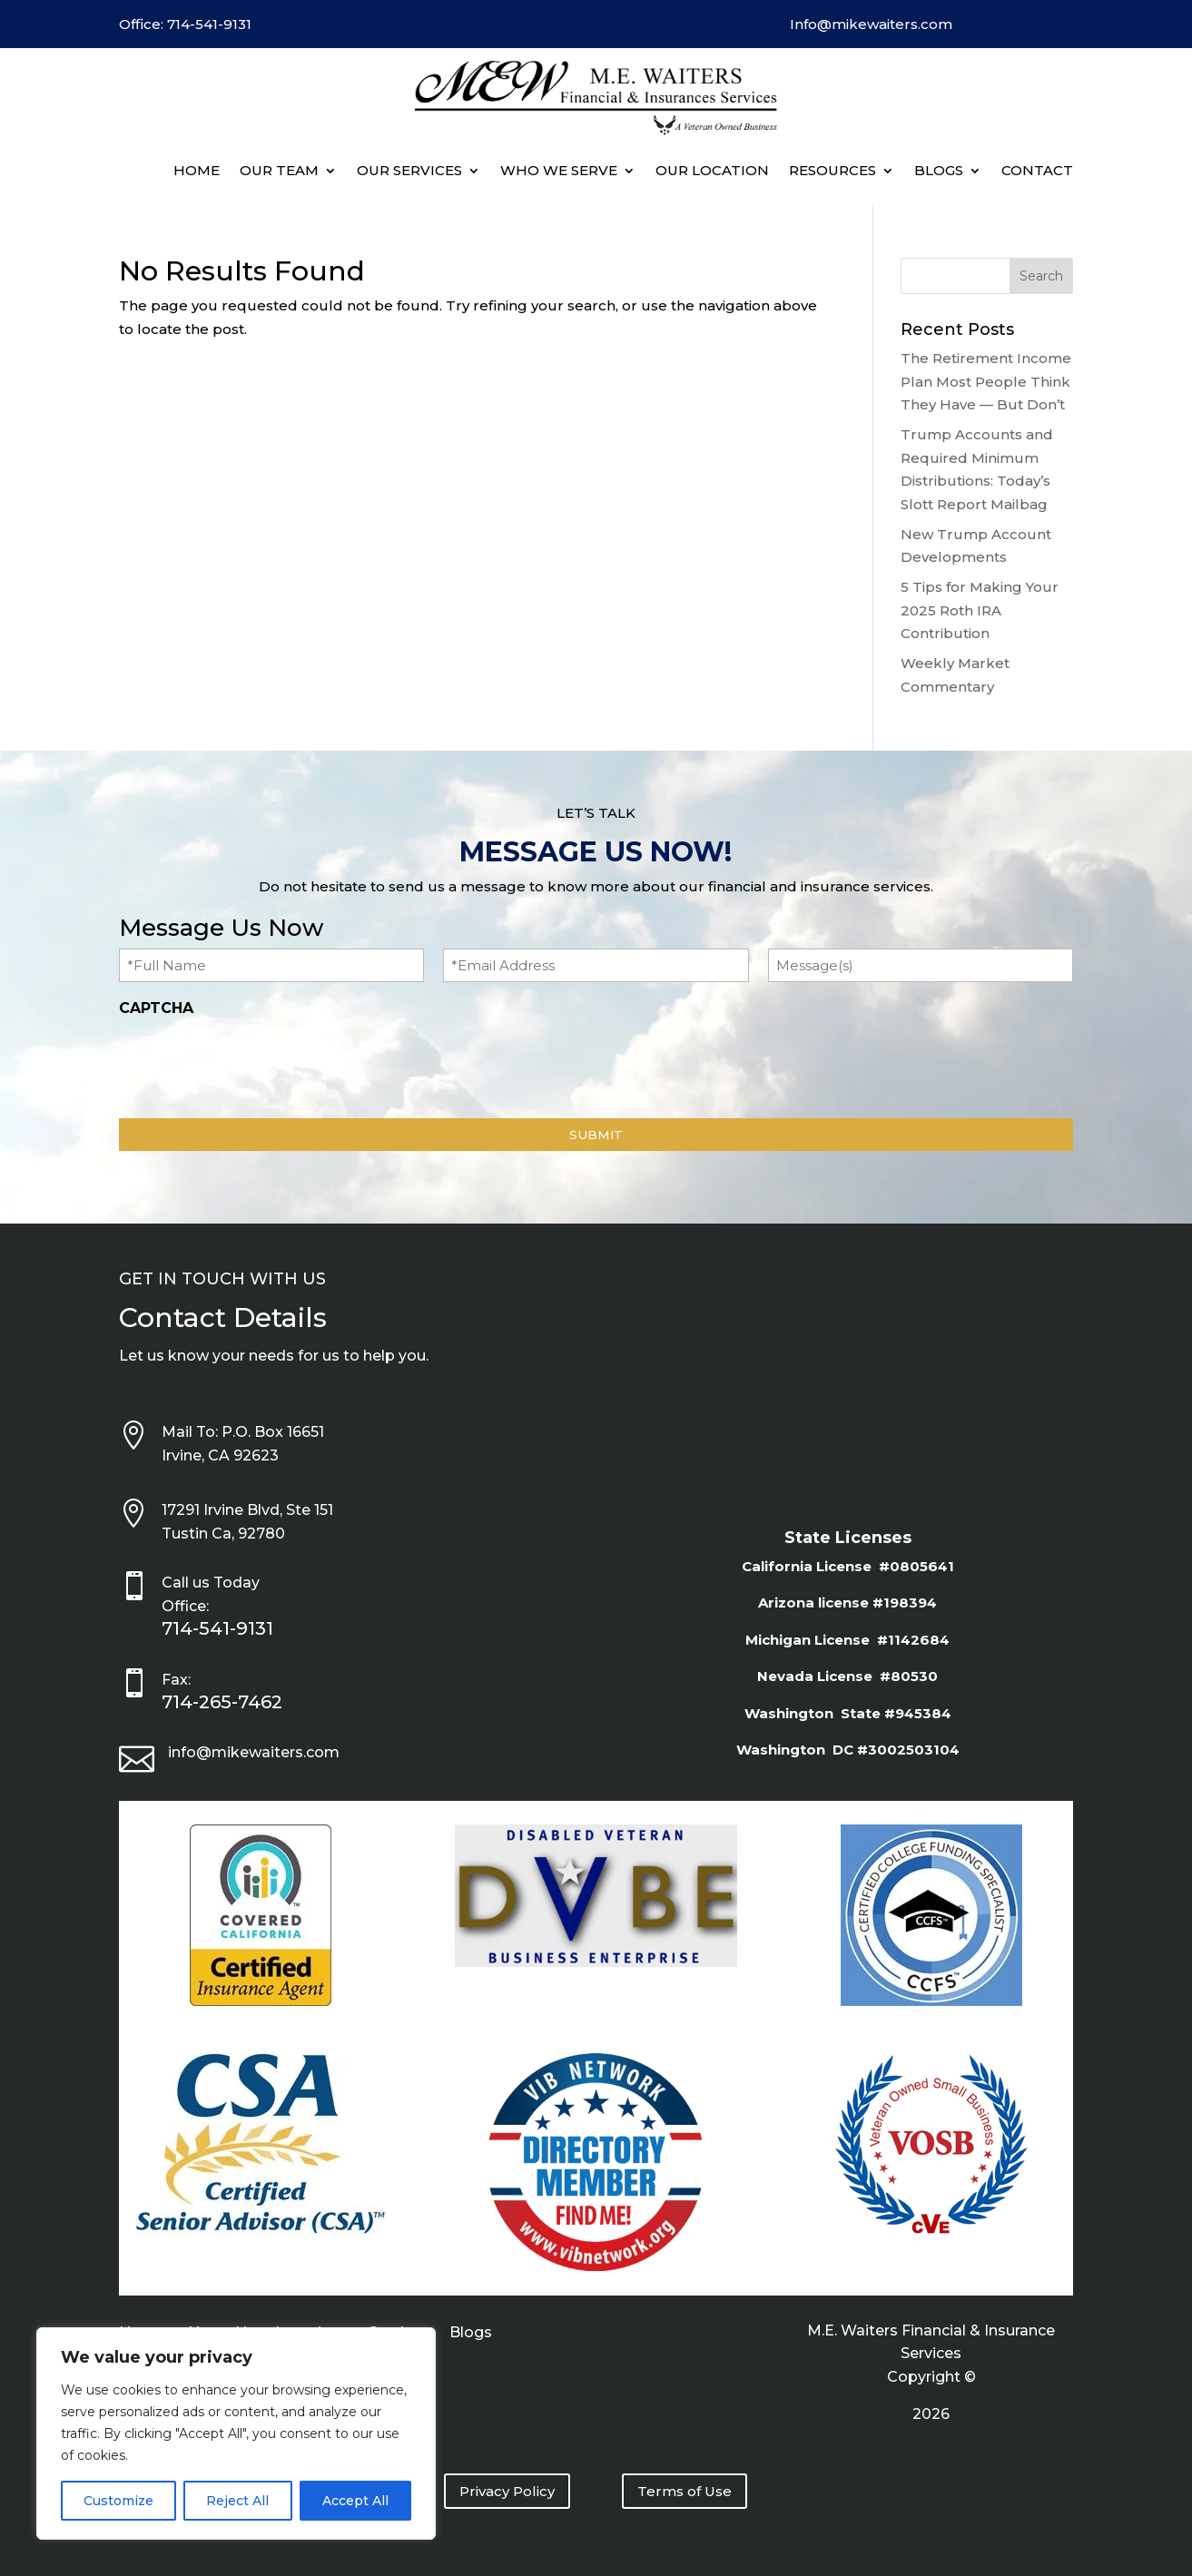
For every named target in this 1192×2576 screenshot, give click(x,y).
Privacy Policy (507, 2491)
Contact (1037, 170)
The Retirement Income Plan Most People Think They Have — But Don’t (986, 381)
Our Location (712, 170)
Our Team (279, 170)
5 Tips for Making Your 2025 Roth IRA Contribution (980, 610)
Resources (832, 170)
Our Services (409, 170)
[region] (236, 2433)
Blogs (470, 2333)
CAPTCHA (156, 1008)
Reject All (237, 2500)
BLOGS (938, 170)
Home (196, 170)
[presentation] (257, 1062)
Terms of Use (684, 2491)
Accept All (355, 2500)
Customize (118, 2500)
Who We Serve (558, 170)
